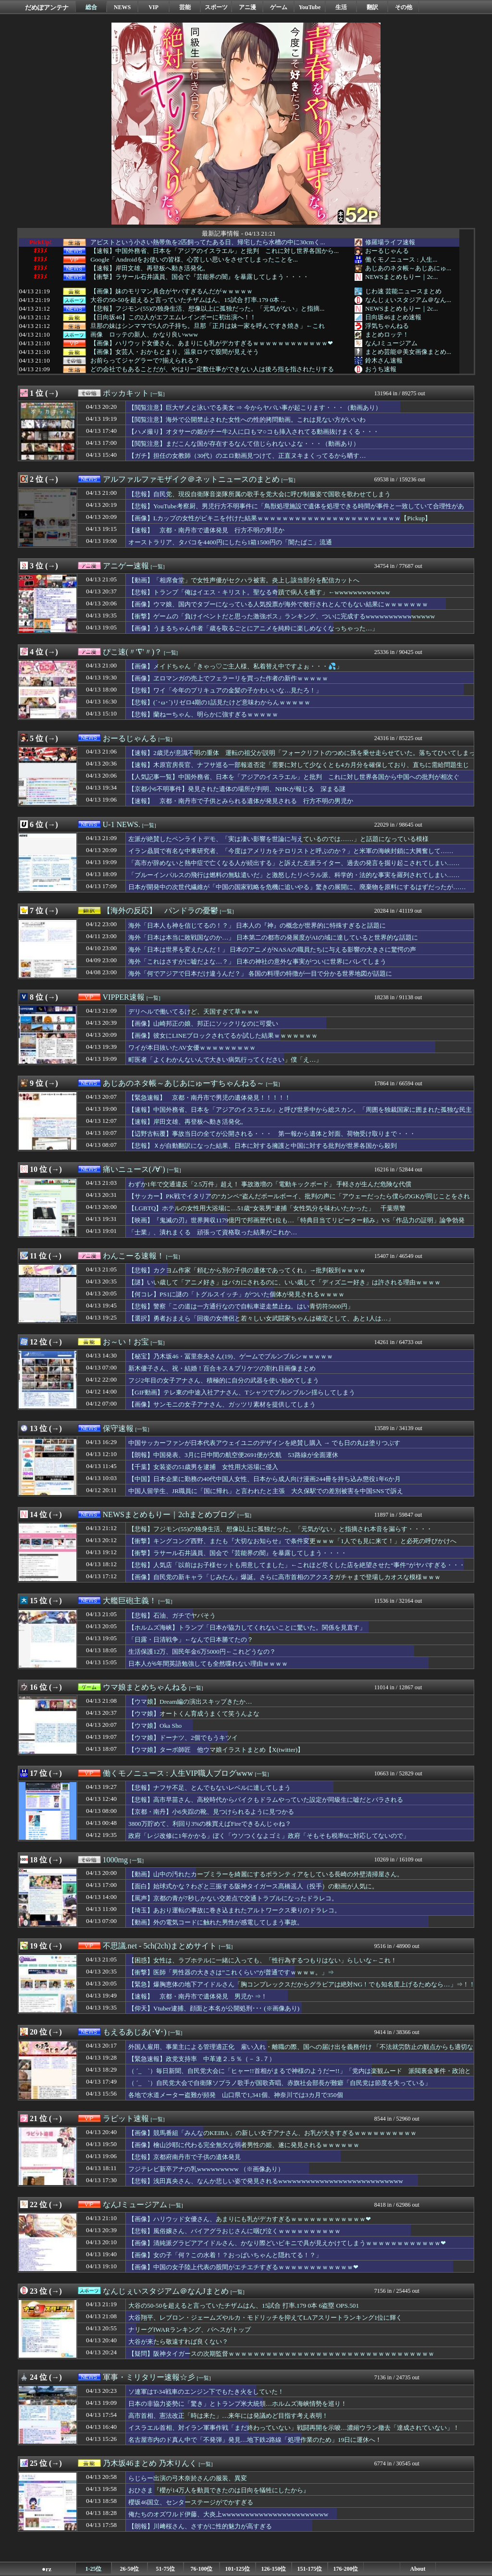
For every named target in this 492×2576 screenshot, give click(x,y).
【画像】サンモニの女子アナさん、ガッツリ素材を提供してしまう (222, 1404)
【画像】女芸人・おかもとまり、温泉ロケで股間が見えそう (174, 352)
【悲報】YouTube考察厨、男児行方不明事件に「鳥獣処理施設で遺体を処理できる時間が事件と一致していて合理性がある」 (296, 511)
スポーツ (216, 7)
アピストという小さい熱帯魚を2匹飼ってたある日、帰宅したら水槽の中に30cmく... (207, 242)
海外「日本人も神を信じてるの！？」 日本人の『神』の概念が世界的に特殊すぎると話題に (257, 925)
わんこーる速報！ (133, 1256)
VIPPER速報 (124, 997)
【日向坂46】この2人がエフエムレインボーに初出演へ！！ (173, 317)
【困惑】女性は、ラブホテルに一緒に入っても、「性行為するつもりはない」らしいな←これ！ (262, 1960)
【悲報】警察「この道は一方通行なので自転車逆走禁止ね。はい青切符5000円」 (241, 1306)
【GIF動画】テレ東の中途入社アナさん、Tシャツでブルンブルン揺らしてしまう (241, 1392)
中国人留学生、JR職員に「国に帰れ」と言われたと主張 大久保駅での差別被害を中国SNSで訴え (265, 1491)
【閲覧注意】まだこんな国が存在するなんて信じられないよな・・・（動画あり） (243, 443)
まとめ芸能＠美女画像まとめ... (408, 351)
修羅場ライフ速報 (390, 242)
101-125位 (237, 2568)
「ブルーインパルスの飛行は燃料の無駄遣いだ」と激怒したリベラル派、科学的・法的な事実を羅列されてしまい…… (294, 875)
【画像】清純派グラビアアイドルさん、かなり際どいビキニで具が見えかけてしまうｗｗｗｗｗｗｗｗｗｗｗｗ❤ (287, 2243)
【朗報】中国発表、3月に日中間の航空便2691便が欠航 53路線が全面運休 (233, 1454)
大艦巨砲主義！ (130, 1600)
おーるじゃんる (387, 250)
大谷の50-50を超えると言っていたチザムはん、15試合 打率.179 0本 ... (187, 300)
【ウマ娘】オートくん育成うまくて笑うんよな (193, 1713)
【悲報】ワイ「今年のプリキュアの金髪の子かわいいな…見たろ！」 (225, 690)
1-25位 (94, 2568)
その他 (403, 7)
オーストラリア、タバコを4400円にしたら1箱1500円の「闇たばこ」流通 (230, 542)
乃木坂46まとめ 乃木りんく (150, 2463)
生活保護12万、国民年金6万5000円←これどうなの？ (202, 1651)
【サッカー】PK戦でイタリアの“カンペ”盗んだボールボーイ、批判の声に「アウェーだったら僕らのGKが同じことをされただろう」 (299, 1201)
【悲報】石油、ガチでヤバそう (172, 1615)
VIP (153, 7)
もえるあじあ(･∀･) (135, 2032)
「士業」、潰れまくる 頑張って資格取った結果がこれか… (212, 1232)
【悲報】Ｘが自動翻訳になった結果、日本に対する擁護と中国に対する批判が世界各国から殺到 (262, 1145)
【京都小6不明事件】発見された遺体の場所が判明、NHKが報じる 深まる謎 (236, 788)
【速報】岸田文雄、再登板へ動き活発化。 (149, 268)
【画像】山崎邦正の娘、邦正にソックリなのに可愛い (203, 1023)
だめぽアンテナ (47, 7)
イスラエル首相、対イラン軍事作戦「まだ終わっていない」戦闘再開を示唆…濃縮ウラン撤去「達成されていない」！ (293, 2427)
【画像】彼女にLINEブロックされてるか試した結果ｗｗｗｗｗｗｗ (223, 1035)
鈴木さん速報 (384, 360)
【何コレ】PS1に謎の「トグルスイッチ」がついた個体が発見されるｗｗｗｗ (236, 1294)
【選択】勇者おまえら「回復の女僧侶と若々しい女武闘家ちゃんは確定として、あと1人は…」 (261, 1318)
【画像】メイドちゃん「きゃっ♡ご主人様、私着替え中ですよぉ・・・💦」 (235, 666)
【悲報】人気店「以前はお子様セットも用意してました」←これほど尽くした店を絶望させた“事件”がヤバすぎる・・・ (296, 1565)
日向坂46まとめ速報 (393, 317)
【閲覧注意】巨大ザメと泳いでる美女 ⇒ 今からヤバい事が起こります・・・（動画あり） (254, 407)
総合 (91, 7)
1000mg (115, 1860)
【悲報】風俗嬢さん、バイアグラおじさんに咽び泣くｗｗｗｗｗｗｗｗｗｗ (234, 2231)
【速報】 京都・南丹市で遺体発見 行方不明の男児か (206, 530)
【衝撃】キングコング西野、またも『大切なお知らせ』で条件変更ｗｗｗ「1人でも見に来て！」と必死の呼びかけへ (292, 1541)
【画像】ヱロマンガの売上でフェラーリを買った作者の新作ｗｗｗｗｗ (228, 678)
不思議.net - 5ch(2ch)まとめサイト (160, 1946)
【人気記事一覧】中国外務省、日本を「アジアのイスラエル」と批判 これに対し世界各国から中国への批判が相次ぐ (293, 776)
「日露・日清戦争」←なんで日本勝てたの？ (190, 1639)
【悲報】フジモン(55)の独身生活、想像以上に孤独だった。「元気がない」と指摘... (207, 308)
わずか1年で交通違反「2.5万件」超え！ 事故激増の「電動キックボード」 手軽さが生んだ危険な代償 (269, 1184)
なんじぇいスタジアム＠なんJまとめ (166, 2291)
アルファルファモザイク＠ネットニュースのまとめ (191, 479)
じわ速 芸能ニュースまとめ (403, 291)
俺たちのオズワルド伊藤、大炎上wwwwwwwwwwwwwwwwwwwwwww (228, 2514)
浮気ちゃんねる (387, 325)
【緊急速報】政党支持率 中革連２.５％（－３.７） (201, 2058)
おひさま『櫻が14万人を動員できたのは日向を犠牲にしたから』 (218, 2490)
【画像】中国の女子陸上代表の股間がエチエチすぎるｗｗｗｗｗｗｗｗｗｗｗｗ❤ (243, 2267)
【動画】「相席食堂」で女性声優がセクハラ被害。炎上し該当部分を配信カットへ (243, 580)
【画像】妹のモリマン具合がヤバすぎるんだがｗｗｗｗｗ (171, 291)
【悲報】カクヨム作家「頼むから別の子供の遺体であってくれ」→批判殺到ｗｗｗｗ (247, 1270)
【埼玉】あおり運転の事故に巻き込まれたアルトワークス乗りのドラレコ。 (234, 1910)
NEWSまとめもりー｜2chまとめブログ (169, 1514)
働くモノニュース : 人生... (401, 259)
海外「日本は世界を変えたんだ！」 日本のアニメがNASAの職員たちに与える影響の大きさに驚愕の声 (272, 949)
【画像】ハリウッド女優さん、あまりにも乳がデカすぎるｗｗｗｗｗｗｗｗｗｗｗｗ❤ (211, 343)
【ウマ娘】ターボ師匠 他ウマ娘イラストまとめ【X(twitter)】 (216, 1749)
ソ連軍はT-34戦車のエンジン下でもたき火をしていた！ (206, 2391)
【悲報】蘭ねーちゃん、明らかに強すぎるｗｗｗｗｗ (203, 714)
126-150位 (273, 2568)
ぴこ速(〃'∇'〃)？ (132, 652)
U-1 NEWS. (121, 824)
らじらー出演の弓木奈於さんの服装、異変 (187, 2478)
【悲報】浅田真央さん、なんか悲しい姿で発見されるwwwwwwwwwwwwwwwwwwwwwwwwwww (265, 2181)
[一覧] (158, 394)
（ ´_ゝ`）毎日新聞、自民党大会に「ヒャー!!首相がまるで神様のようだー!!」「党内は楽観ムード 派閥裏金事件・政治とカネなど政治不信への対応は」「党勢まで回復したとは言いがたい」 (299, 2075)
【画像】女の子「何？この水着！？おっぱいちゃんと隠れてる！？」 (225, 2255)
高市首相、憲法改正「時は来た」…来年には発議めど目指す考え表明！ (228, 2415)
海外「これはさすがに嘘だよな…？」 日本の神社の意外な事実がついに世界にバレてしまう (257, 961)
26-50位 (129, 2568)
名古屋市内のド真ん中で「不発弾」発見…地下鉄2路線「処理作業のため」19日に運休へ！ (254, 2439)
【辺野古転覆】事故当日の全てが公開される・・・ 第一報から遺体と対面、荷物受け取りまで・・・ (272, 1133)
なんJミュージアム (391, 343)
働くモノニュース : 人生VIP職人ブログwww (178, 1773)
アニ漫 (247, 7)
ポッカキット (126, 393)
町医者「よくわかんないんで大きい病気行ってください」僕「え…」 (225, 1059)
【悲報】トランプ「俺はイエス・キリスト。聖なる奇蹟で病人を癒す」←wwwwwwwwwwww (259, 592)
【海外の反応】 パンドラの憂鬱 (160, 910)
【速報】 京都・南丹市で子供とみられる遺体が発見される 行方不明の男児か (240, 800)
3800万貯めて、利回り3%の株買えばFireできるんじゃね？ (209, 1823)
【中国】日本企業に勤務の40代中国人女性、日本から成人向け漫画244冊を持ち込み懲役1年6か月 (264, 1479)
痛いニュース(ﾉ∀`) (134, 1169)
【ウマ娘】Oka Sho (155, 1725)
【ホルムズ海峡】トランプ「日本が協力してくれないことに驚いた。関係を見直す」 (247, 1627)
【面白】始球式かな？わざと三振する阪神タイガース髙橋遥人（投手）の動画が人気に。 (253, 1886)
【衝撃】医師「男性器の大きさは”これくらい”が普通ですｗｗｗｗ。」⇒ (231, 1972)
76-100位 (202, 2568)
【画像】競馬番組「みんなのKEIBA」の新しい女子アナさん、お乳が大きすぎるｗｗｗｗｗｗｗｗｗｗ (272, 2132)
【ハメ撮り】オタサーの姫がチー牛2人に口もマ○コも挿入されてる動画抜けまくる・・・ (253, 431)
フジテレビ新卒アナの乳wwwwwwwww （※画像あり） (206, 2169)
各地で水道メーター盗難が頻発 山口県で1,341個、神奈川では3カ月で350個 (235, 2094)
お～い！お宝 (126, 1342)
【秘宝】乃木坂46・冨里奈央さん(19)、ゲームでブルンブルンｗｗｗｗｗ (230, 1356)
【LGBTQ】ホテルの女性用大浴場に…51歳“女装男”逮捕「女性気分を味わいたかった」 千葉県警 (267, 1208)
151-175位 (309, 2568)
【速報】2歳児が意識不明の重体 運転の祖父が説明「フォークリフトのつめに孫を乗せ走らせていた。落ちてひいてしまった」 (301, 757)
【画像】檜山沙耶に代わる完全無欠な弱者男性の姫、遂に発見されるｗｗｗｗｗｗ (243, 2145)
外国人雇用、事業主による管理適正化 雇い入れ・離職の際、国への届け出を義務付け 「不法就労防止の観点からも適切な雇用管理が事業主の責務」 (300, 2051)
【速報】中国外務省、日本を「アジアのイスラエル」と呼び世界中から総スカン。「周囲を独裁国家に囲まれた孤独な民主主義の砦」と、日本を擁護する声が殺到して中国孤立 (300, 1114)
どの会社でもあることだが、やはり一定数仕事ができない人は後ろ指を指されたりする (212, 369)
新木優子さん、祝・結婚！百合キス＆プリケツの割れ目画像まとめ (222, 1368)
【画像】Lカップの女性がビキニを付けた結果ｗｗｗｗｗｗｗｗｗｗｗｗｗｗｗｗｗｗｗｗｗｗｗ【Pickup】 (279, 518)
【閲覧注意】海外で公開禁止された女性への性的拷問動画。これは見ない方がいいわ (247, 419)
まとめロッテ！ (387, 334)
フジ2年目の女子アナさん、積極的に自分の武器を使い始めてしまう (223, 1380)
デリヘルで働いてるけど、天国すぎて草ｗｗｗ (193, 1011)
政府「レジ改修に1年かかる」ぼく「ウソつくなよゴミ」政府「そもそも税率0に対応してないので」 (268, 1835)
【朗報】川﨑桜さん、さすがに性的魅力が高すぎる (200, 2526)
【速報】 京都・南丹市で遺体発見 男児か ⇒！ (197, 1996)
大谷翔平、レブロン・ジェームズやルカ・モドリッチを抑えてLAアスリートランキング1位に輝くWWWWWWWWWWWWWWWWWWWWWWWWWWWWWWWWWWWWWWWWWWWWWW (267, 2322)
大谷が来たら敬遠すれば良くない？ (178, 2341)
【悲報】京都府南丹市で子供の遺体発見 (184, 2157)
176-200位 (345, 2568)
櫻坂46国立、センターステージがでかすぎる (190, 2502)
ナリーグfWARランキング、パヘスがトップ (189, 2329)
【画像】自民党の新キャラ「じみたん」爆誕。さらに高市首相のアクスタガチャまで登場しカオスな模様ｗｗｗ (284, 1577)
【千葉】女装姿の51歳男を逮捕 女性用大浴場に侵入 (203, 1466)
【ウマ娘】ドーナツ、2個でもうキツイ (183, 1737)
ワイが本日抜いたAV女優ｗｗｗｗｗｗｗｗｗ (192, 1047)
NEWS (122, 7)
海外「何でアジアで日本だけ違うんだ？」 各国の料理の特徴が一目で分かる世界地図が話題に (260, 973)
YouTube (310, 7)
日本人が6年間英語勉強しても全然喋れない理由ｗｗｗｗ (208, 1663)
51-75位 (165, 2568)
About (417, 2568)
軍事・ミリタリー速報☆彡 (149, 2377)
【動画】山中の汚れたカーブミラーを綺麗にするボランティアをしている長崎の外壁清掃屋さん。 (265, 1874)
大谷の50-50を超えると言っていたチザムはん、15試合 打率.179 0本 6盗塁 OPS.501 (243, 2305)
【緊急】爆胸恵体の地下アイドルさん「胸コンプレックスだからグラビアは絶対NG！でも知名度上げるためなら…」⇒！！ (301, 1984)
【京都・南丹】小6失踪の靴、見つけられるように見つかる (211, 1811)
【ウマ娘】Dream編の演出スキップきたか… (190, 1701)
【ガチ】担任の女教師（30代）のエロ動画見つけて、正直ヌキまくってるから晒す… (247, 455)
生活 (341, 7)
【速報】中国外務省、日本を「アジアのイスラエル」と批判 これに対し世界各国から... (214, 251)
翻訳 (372, 7)
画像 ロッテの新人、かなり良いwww (144, 334)
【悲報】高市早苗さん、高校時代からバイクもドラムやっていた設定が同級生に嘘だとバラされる (265, 1799)
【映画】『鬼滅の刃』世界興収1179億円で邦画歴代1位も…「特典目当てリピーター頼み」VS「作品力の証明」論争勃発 (296, 1220)
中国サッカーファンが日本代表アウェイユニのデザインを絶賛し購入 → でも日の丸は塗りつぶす (264, 1442)
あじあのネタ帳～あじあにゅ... (408, 268)
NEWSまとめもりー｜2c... (401, 276)
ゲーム (278, 7)
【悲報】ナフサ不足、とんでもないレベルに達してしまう (209, 1787)
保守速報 (118, 1428)
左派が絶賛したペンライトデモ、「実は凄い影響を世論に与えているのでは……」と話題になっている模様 (278, 838)
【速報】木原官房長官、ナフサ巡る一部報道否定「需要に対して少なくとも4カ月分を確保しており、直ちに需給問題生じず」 (298, 769)
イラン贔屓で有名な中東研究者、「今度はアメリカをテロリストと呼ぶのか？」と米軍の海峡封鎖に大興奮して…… (291, 850)
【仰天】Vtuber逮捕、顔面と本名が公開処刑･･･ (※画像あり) (213, 2008)
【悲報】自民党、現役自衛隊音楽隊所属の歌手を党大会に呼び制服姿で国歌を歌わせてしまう (259, 494)
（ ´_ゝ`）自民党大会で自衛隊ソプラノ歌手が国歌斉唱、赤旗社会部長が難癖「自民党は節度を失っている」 (279, 2082)
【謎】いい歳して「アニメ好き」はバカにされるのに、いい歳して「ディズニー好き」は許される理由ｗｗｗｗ (284, 1282)
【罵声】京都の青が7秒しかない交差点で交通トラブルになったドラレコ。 (233, 1898)
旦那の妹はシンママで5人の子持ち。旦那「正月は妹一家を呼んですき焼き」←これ (207, 326)
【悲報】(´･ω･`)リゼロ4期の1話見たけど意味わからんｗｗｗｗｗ (219, 702)
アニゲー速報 (126, 566)
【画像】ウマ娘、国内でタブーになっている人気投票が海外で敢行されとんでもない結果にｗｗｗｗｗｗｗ (278, 604)
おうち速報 (380, 369)
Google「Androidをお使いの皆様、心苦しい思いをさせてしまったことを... (194, 259)
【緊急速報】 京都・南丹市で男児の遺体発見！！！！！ (209, 1097)
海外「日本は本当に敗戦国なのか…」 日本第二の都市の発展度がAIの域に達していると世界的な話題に (273, 937)
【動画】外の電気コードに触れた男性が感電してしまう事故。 (215, 1922)
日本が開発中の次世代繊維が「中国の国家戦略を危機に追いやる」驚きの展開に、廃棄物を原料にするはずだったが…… (297, 887)
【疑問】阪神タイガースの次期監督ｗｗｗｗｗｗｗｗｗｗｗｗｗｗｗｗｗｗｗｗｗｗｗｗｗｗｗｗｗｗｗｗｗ (281, 2353)
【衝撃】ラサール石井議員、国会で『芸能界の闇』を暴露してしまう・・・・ (199, 277)
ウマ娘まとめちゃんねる (145, 1687)
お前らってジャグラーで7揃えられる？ (145, 360)
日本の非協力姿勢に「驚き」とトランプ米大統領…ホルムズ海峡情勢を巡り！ (237, 2403)
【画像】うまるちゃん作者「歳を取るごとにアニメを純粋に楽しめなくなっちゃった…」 (253, 628)
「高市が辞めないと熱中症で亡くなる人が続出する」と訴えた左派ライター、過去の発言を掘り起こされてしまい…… (294, 863)
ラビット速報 (126, 2118)
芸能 (185, 7)
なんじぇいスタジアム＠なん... (408, 299)
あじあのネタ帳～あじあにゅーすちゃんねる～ (183, 1083)
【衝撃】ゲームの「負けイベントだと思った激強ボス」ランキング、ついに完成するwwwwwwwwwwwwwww (281, 616)
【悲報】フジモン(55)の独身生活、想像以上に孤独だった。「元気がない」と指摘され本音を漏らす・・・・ (280, 1529)
